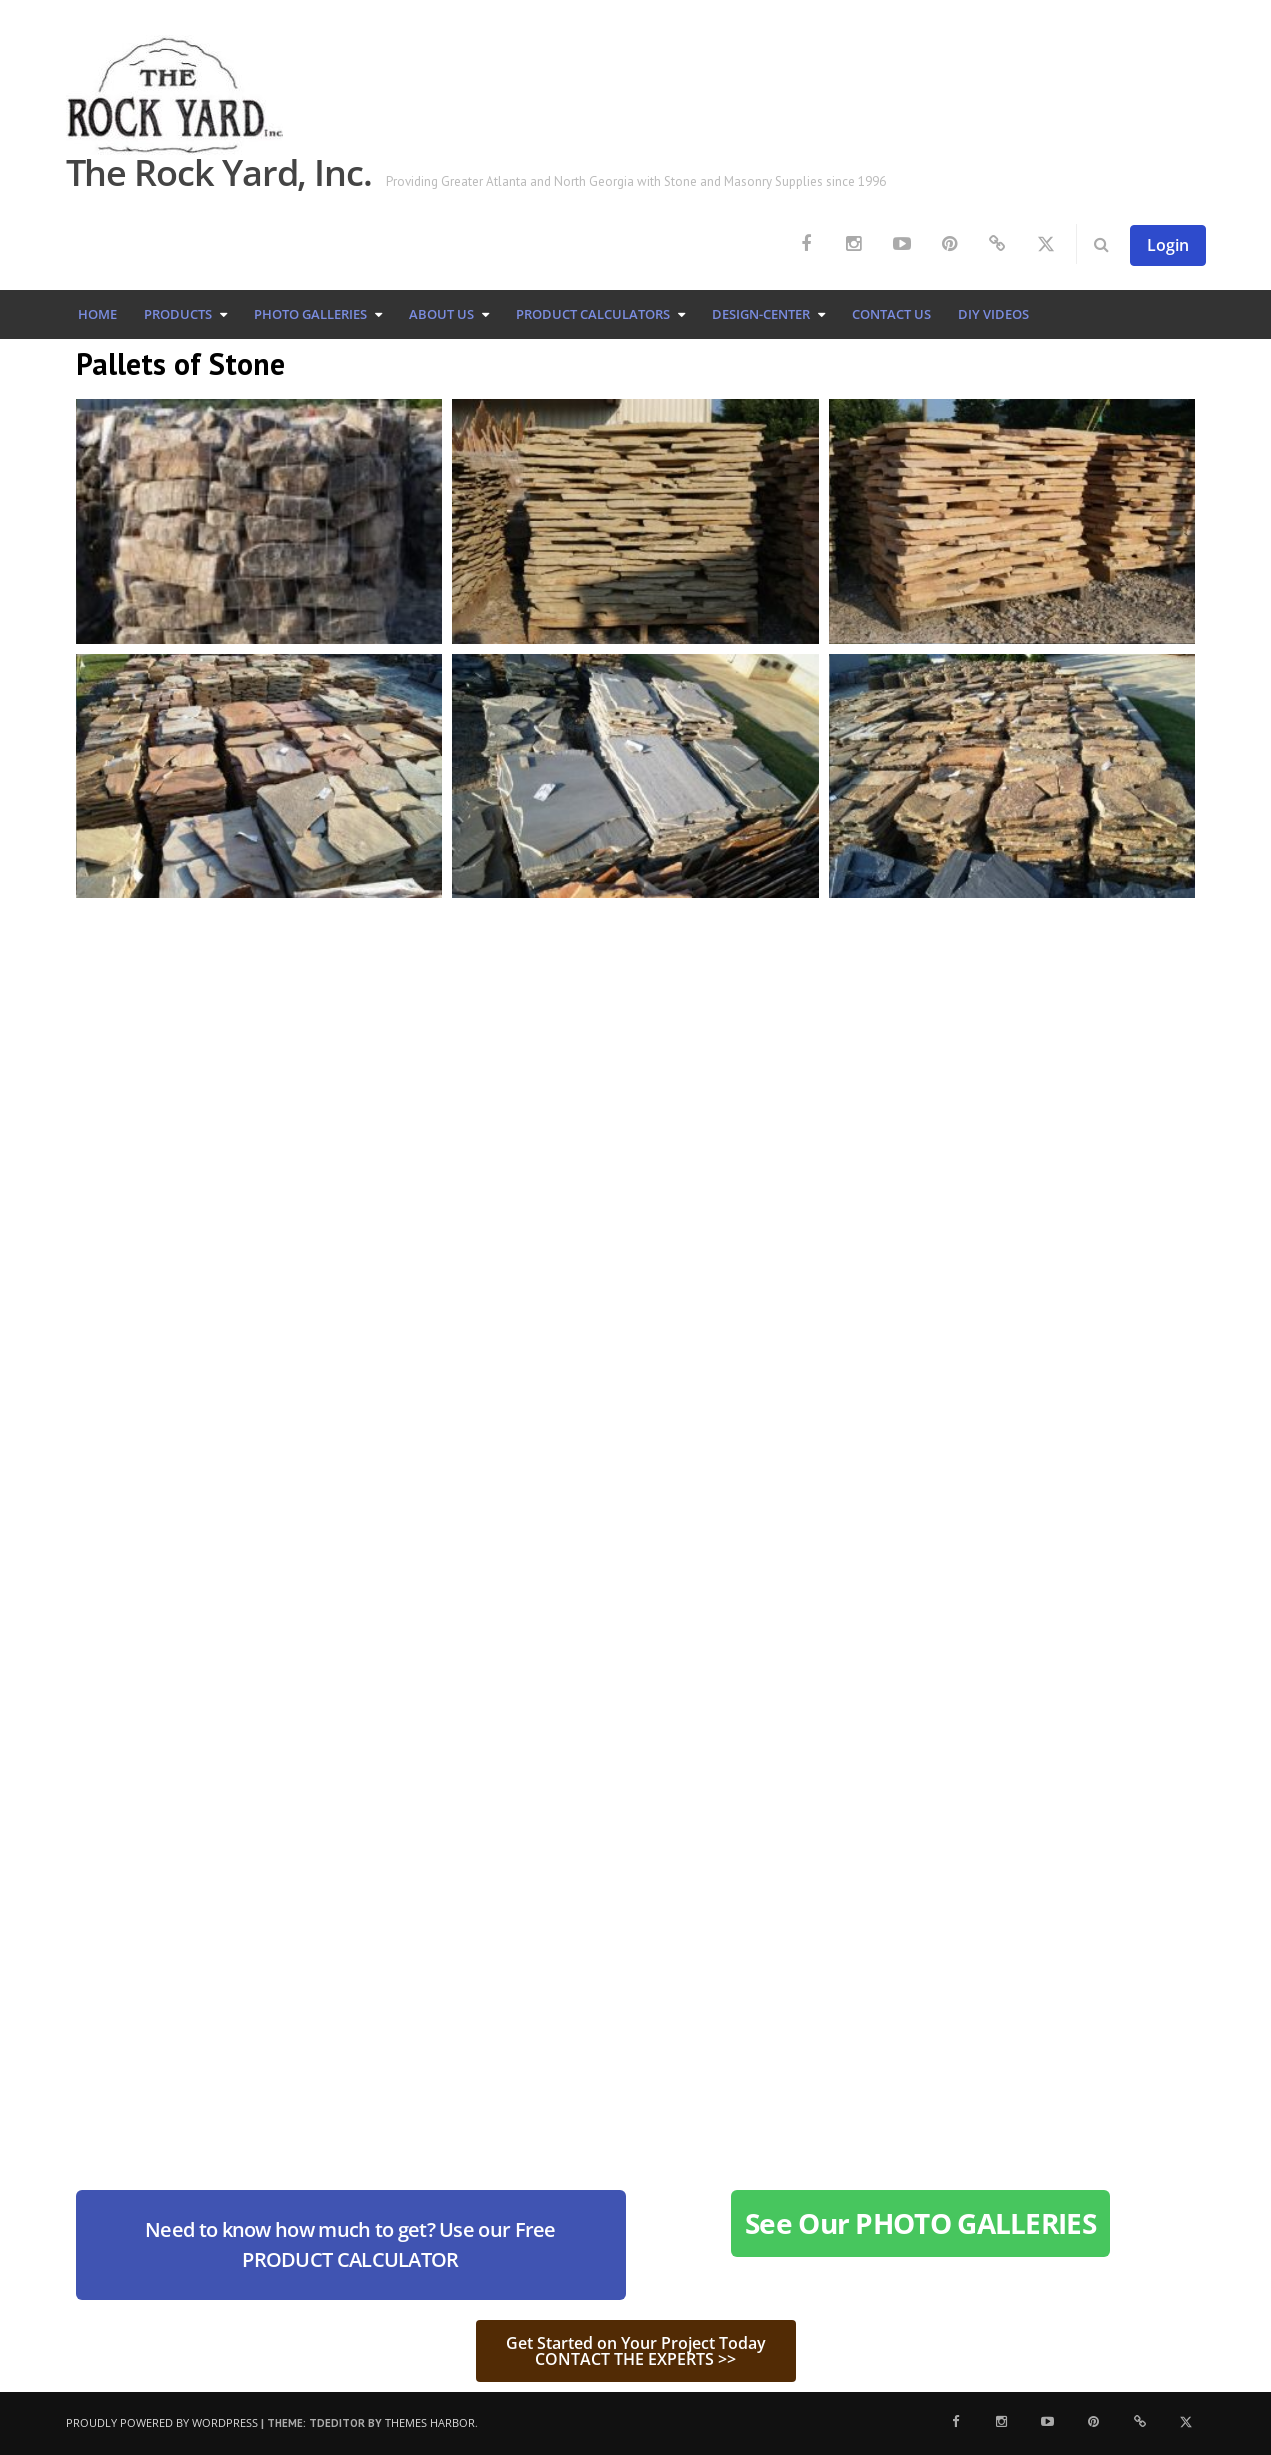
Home (97, 314)
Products (178, 314)
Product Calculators (593, 314)
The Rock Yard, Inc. (219, 172)
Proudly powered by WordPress (162, 2422)
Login (1168, 245)
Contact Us (891, 314)
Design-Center (761, 314)
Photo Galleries (310, 314)
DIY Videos (993, 314)
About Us (441, 314)
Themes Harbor (430, 2422)
